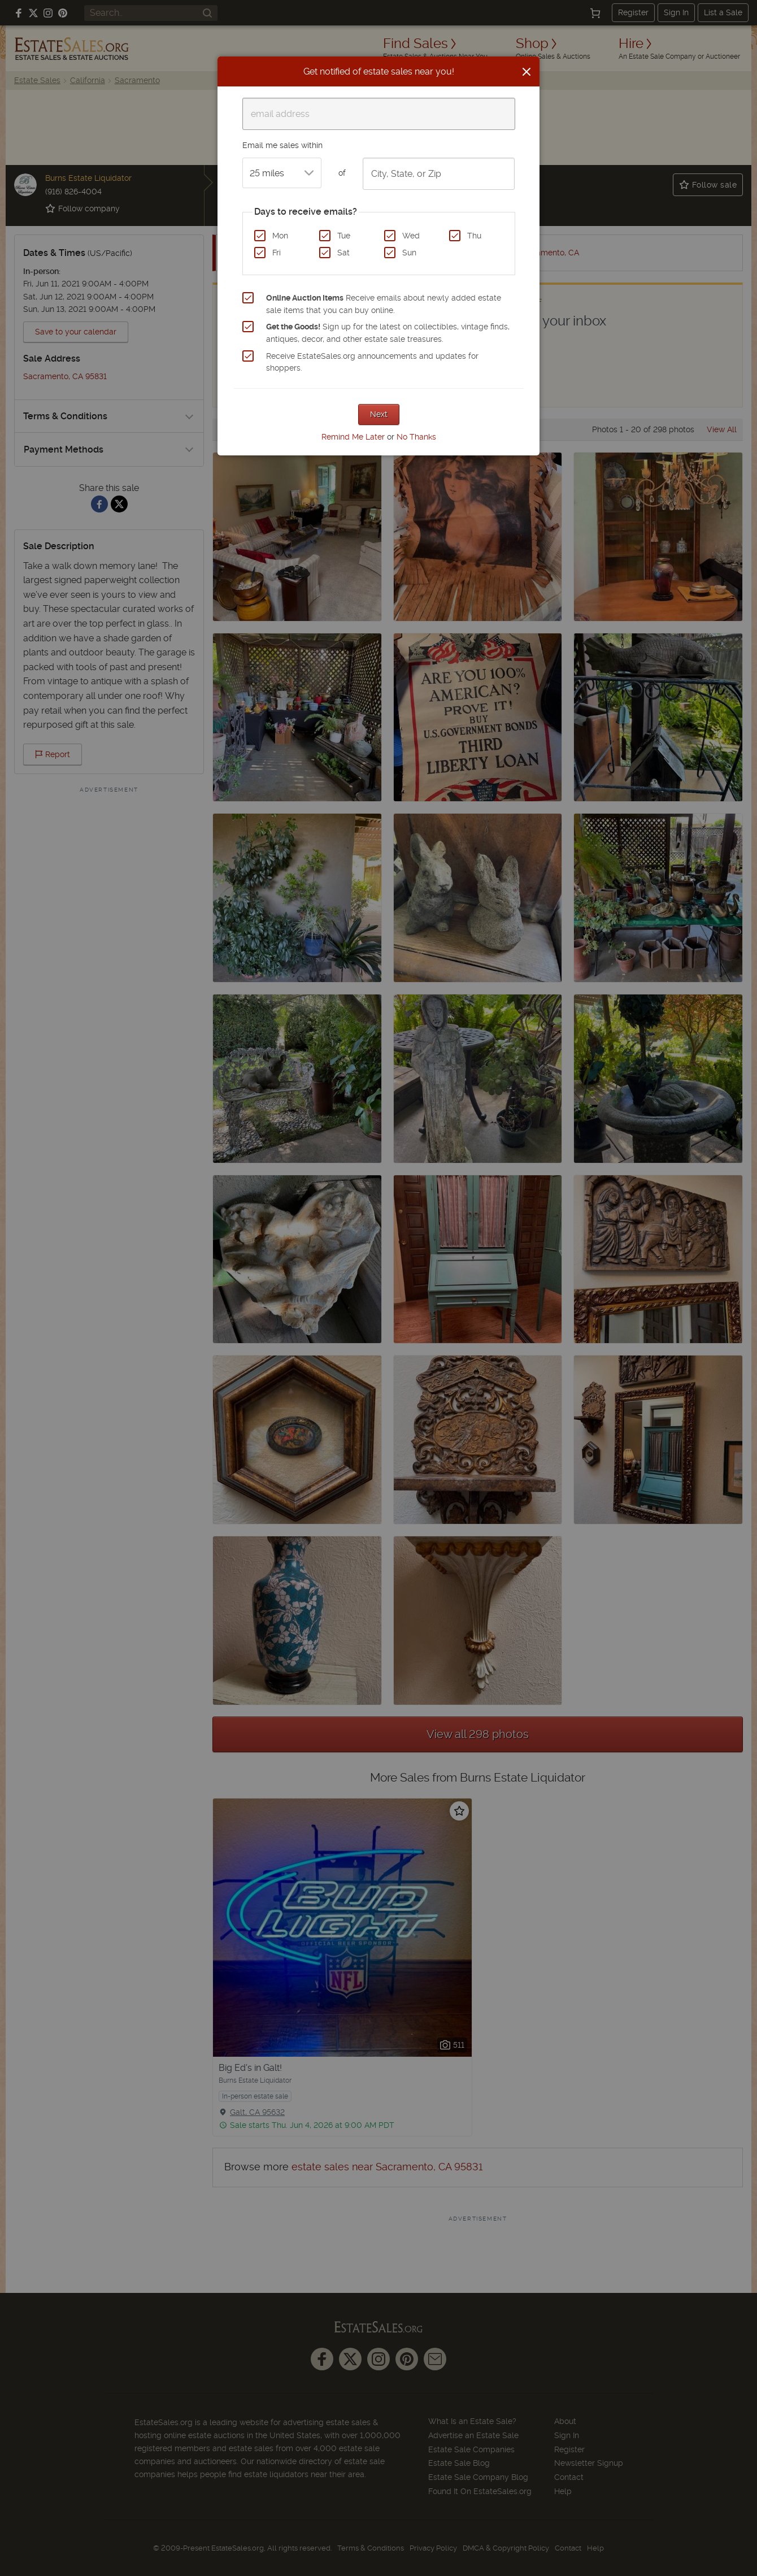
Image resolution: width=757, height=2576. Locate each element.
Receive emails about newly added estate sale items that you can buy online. (383, 304)
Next (379, 414)
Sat (343, 252)
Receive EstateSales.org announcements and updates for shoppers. (372, 362)
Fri (276, 252)
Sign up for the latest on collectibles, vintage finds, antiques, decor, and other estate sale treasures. (388, 333)
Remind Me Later (353, 436)
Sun (409, 252)
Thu (474, 235)
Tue (343, 235)
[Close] (526, 72)
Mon (280, 235)
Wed (411, 235)
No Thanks (416, 436)
